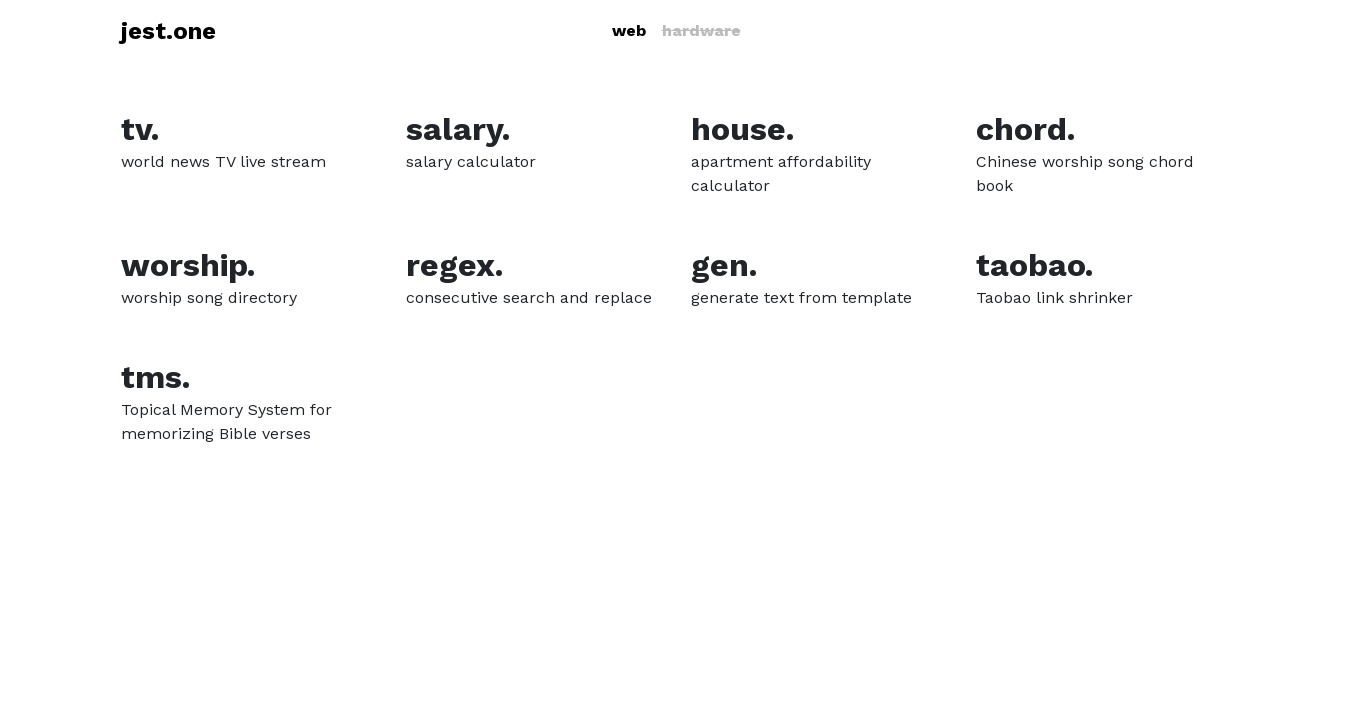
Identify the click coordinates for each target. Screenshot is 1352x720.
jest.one (168, 31)
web (629, 30)
